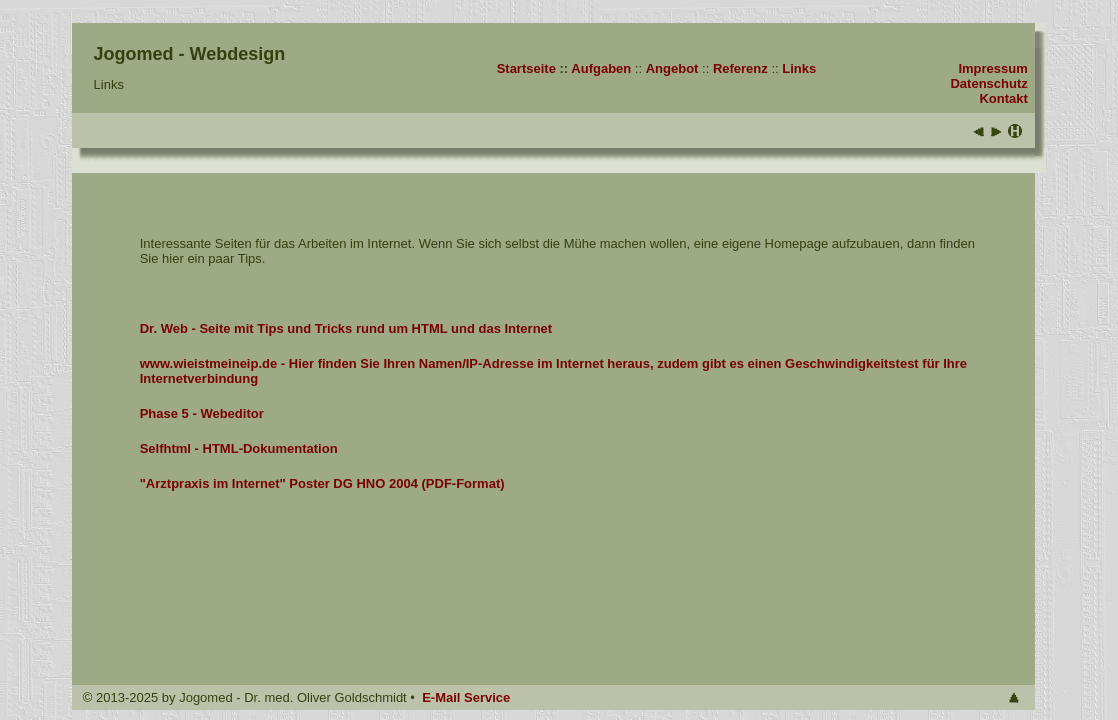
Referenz (740, 68)
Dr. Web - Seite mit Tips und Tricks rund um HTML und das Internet (346, 328)
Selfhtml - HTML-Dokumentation (239, 448)
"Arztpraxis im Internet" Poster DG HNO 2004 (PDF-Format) (322, 483)
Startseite (526, 68)
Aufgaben (601, 68)
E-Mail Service (466, 697)
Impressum (992, 68)
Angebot (672, 68)
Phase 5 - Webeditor (202, 413)
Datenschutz (988, 83)
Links (799, 68)
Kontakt (1003, 98)
